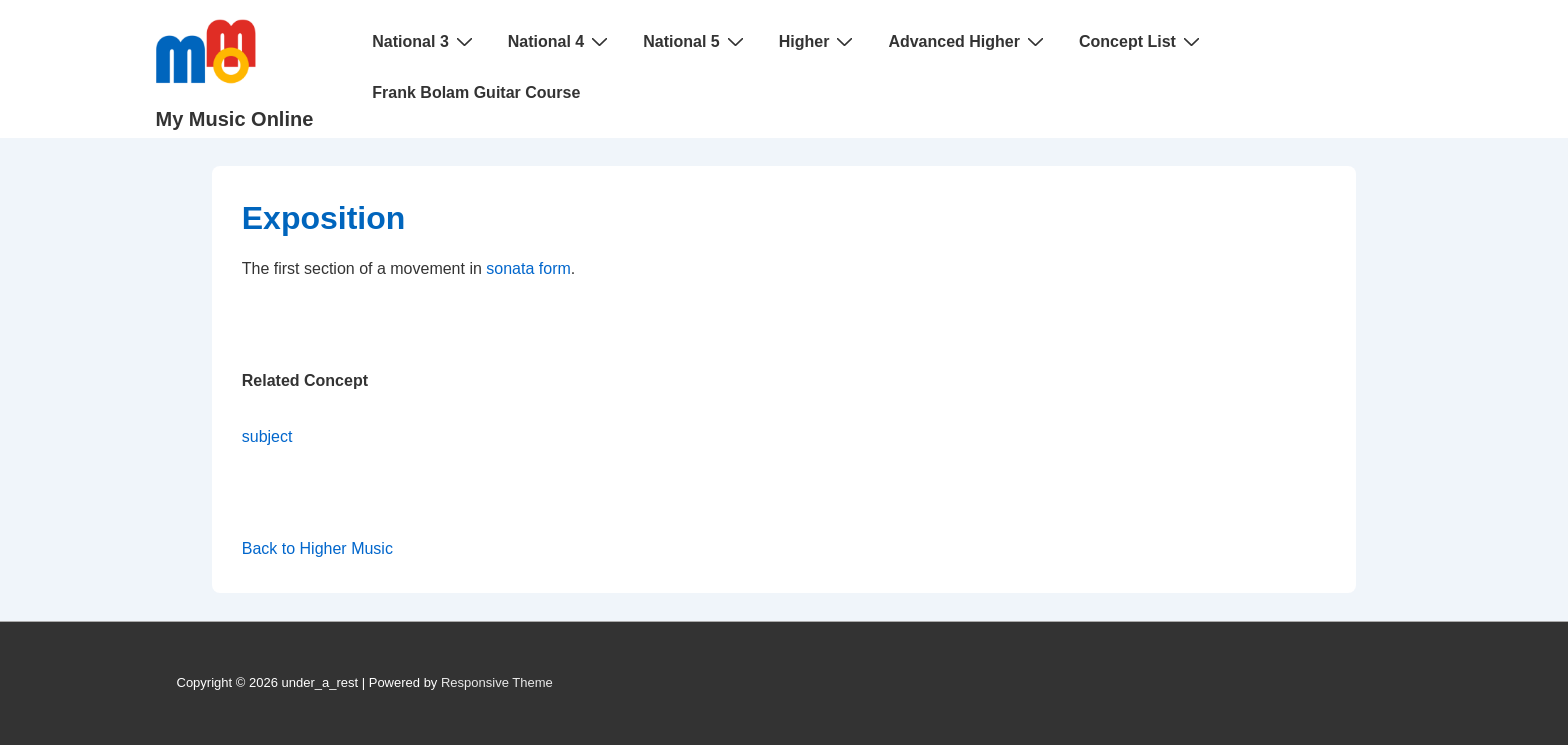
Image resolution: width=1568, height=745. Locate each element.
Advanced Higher (968, 41)
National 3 (424, 41)
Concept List (1142, 41)
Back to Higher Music (317, 548)
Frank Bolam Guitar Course (476, 92)
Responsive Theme (497, 682)
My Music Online (235, 119)
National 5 (695, 41)
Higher (819, 41)
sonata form (528, 268)
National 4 (560, 41)
